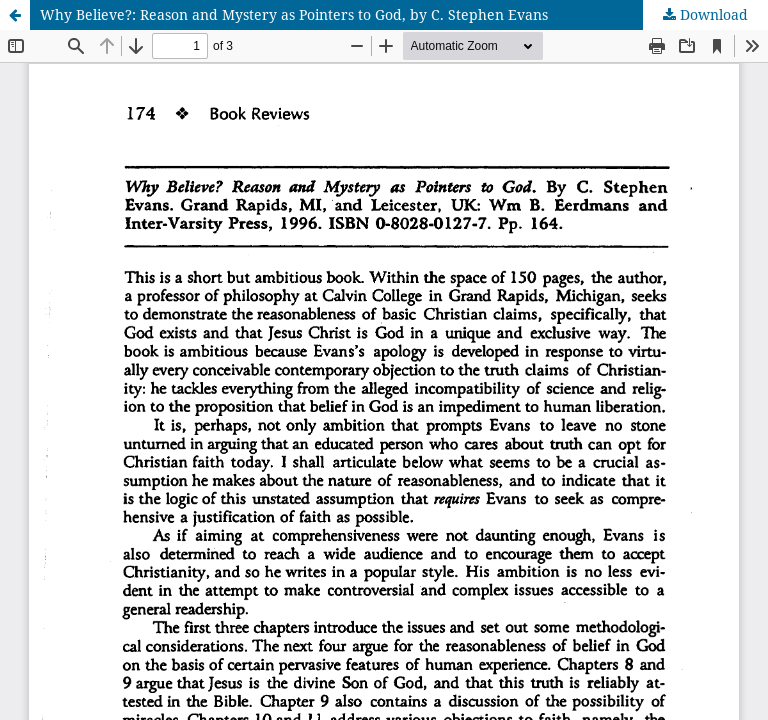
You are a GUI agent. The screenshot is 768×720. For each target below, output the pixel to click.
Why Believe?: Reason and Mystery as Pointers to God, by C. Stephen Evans (294, 14)
